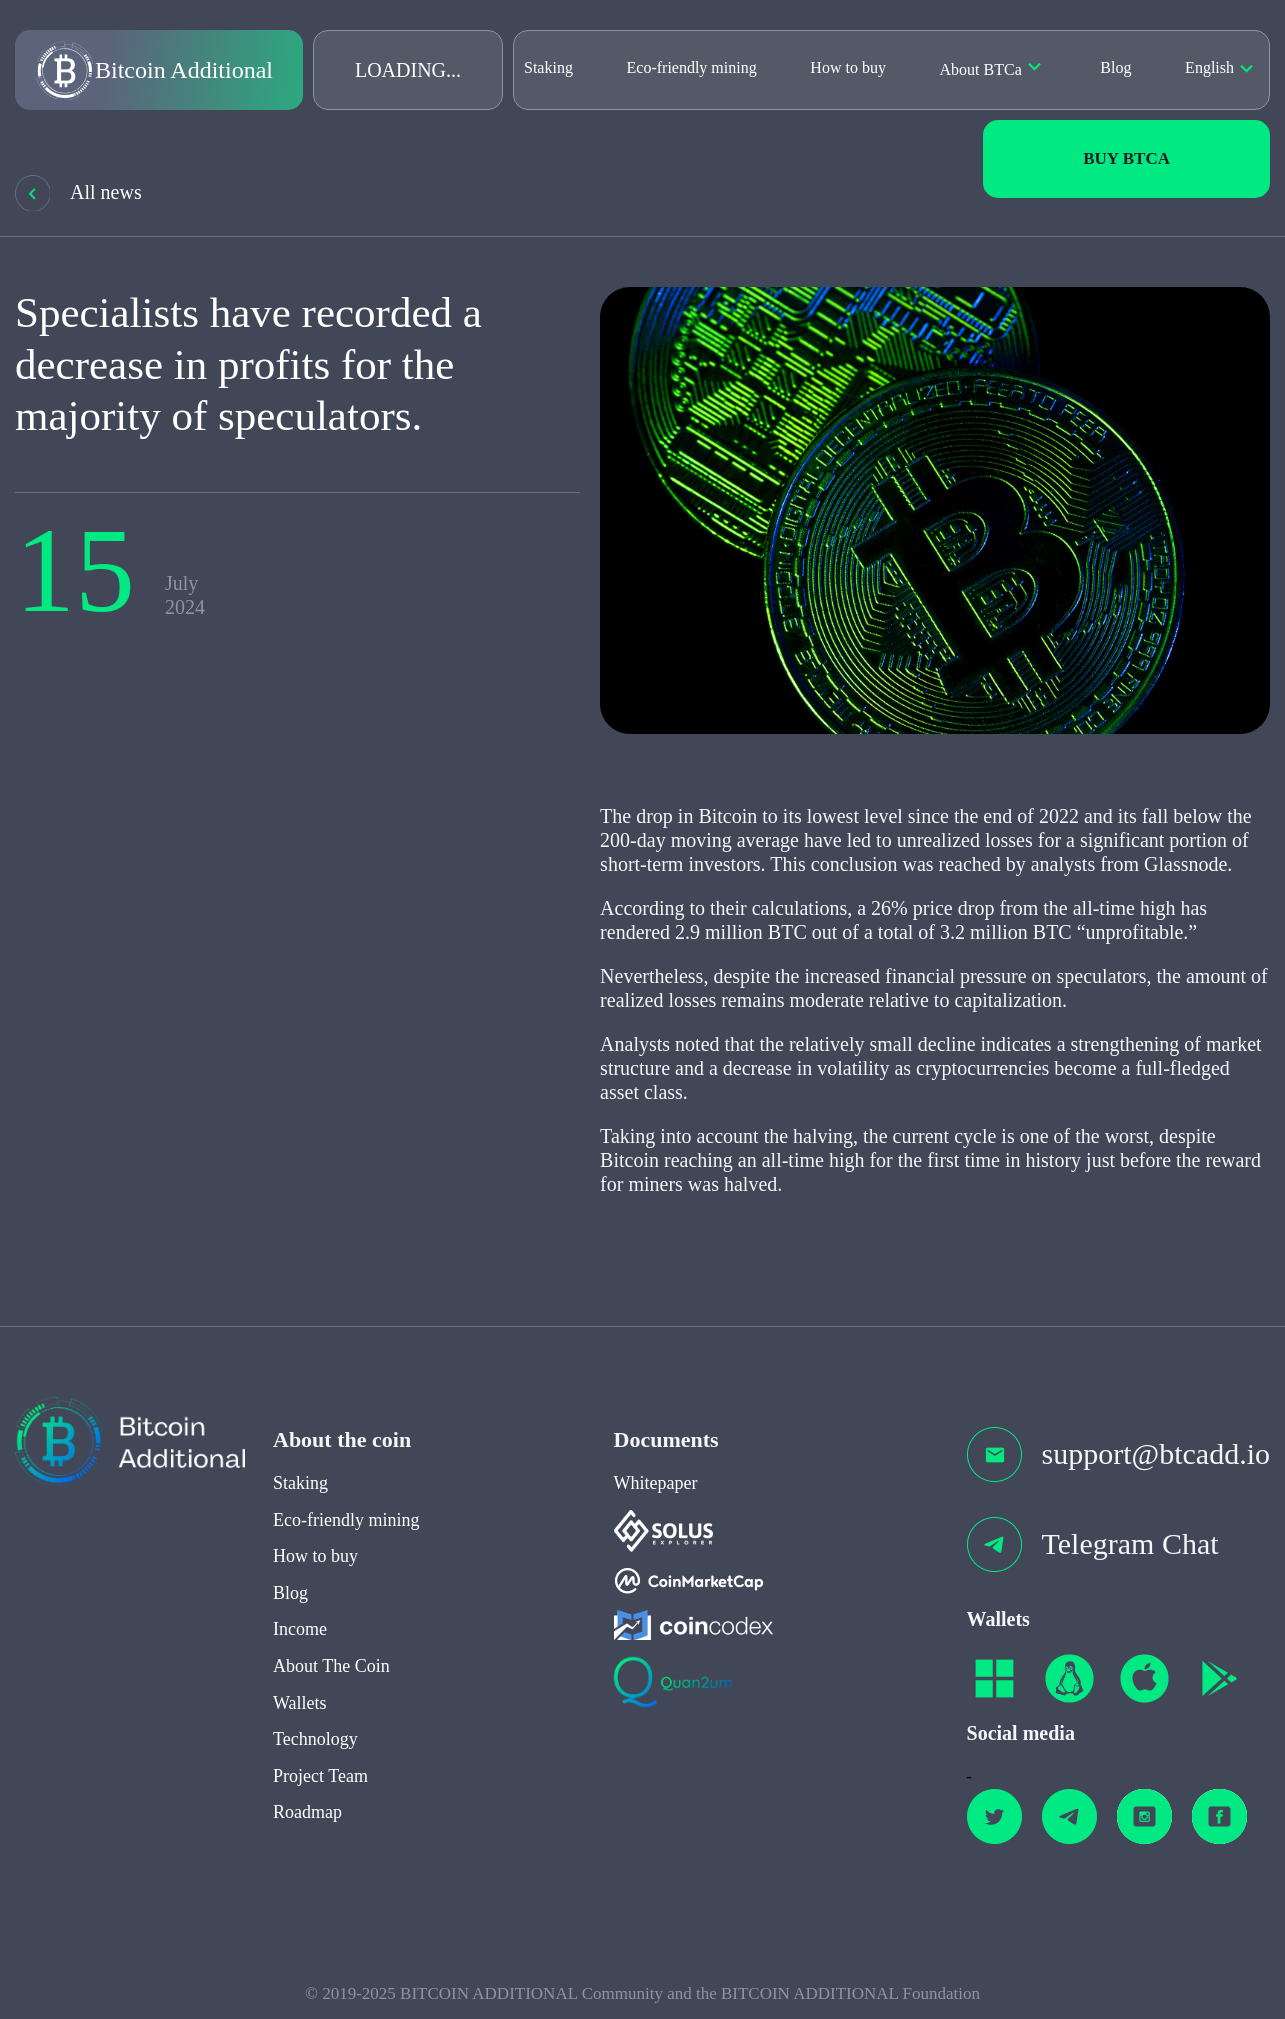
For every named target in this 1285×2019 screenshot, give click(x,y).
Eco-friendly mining (692, 67)
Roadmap (307, 1828)
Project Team (320, 1791)
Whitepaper (656, 1498)
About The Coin (331, 1681)
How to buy (848, 67)
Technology (315, 1755)
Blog (1115, 67)
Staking (548, 67)
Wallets (300, 1718)
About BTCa (981, 69)
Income (300, 1645)
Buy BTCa (1126, 158)
